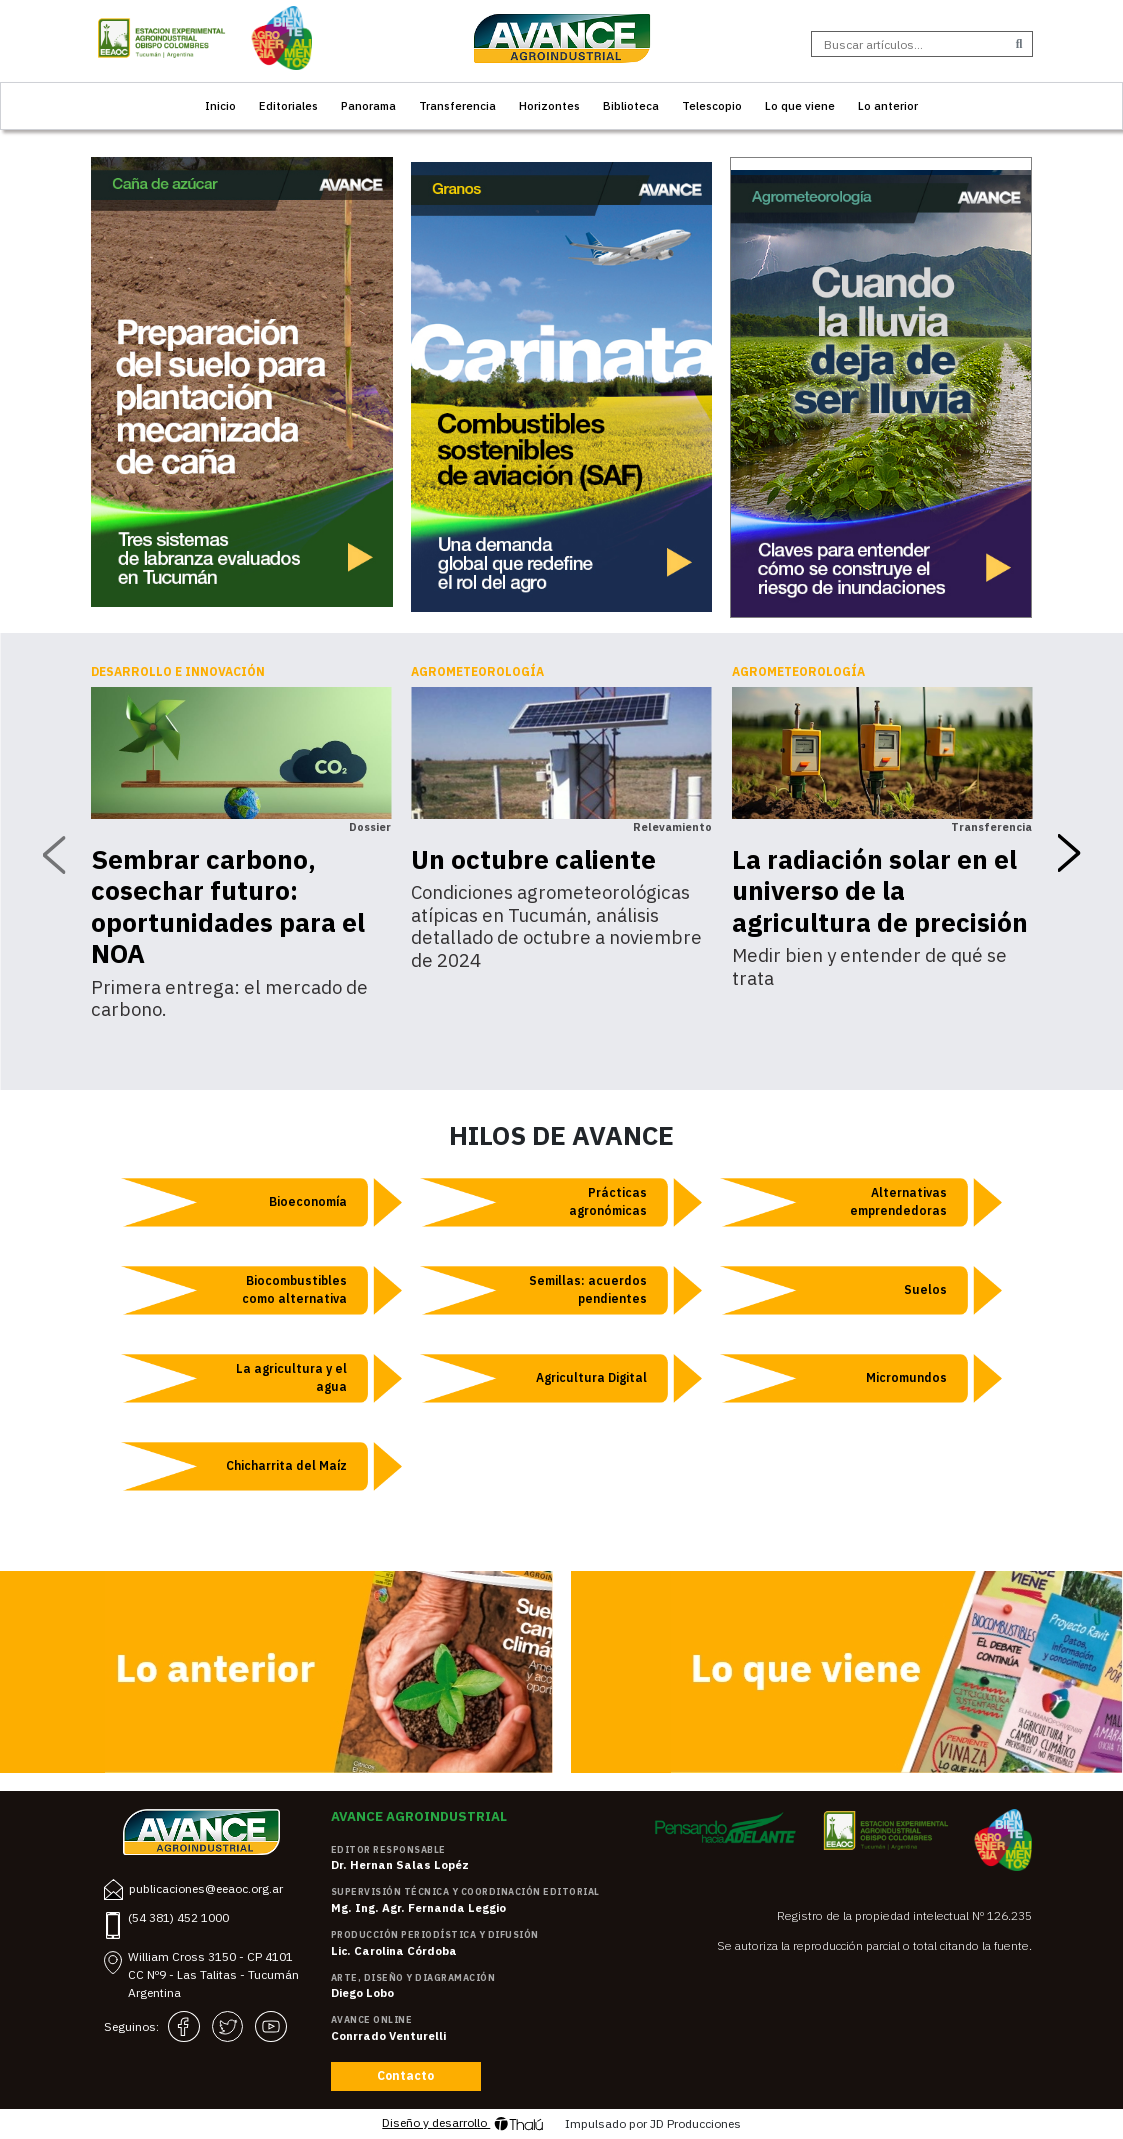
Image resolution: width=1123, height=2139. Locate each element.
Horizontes (549, 105)
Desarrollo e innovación (178, 671)
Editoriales (288, 105)
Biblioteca (631, 105)
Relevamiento (672, 827)
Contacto (405, 2075)
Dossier (370, 827)
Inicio (220, 105)
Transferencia (457, 105)
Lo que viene (800, 105)
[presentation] (53, 854)
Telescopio (712, 105)
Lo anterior (888, 105)
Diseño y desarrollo (463, 2124)
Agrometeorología (477, 671)
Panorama (368, 105)
